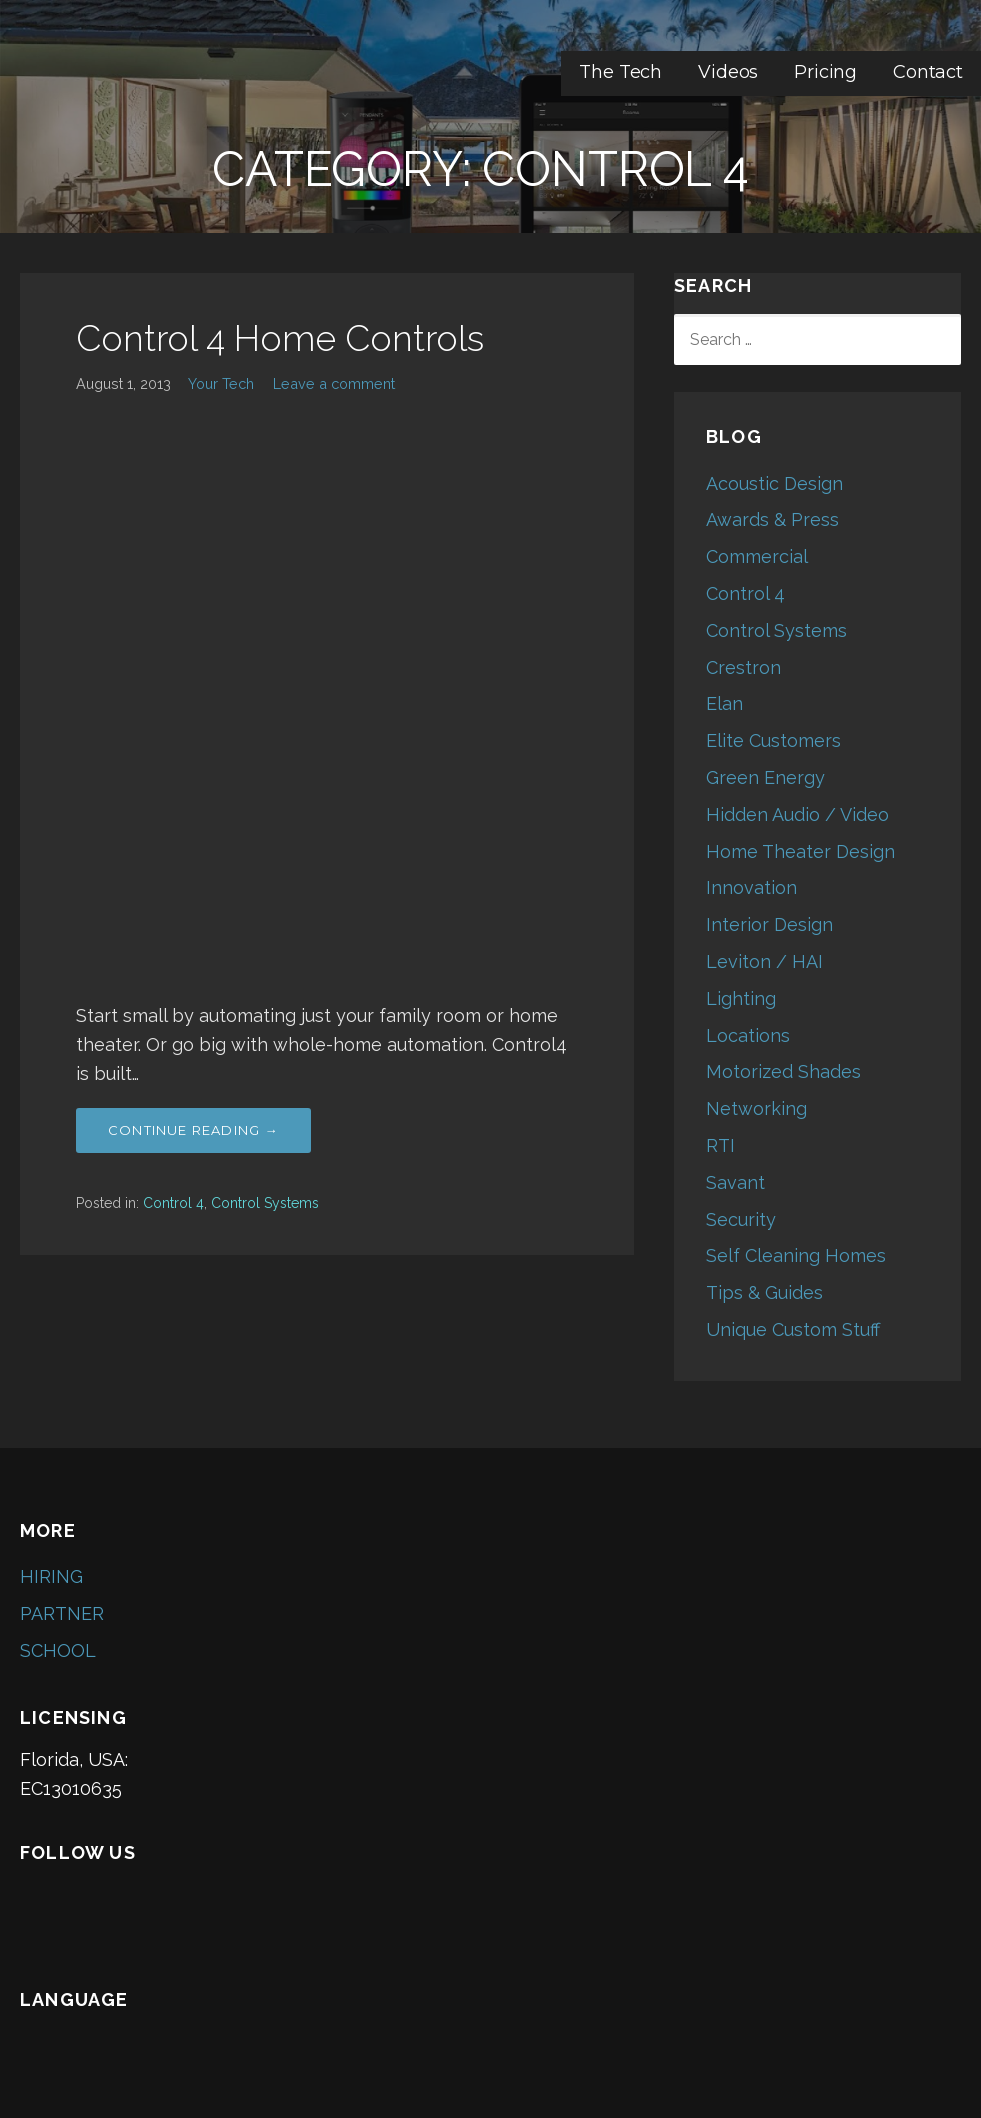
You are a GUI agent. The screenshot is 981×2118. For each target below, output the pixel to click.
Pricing (825, 72)
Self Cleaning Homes (796, 1255)
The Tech (620, 72)
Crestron (743, 667)
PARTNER (62, 1613)
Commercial (757, 556)
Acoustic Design (774, 483)
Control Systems (265, 1203)
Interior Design (769, 924)
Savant (735, 1182)
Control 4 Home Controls (280, 338)
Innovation (751, 887)
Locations (748, 1035)
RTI (720, 1145)
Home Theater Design (800, 851)
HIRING (51, 1576)
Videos (728, 72)
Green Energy (765, 777)
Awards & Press (772, 519)
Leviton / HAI (764, 961)
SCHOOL (58, 1650)
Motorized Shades (783, 1071)
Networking (756, 1108)
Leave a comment (334, 383)
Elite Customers (773, 740)
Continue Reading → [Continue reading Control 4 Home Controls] (193, 1130)
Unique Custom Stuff (793, 1329)
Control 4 (173, 1203)
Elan (724, 703)
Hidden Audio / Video (797, 814)
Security (741, 1219)
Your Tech (221, 383)
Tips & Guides (764, 1292)
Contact (928, 72)
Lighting (741, 998)
